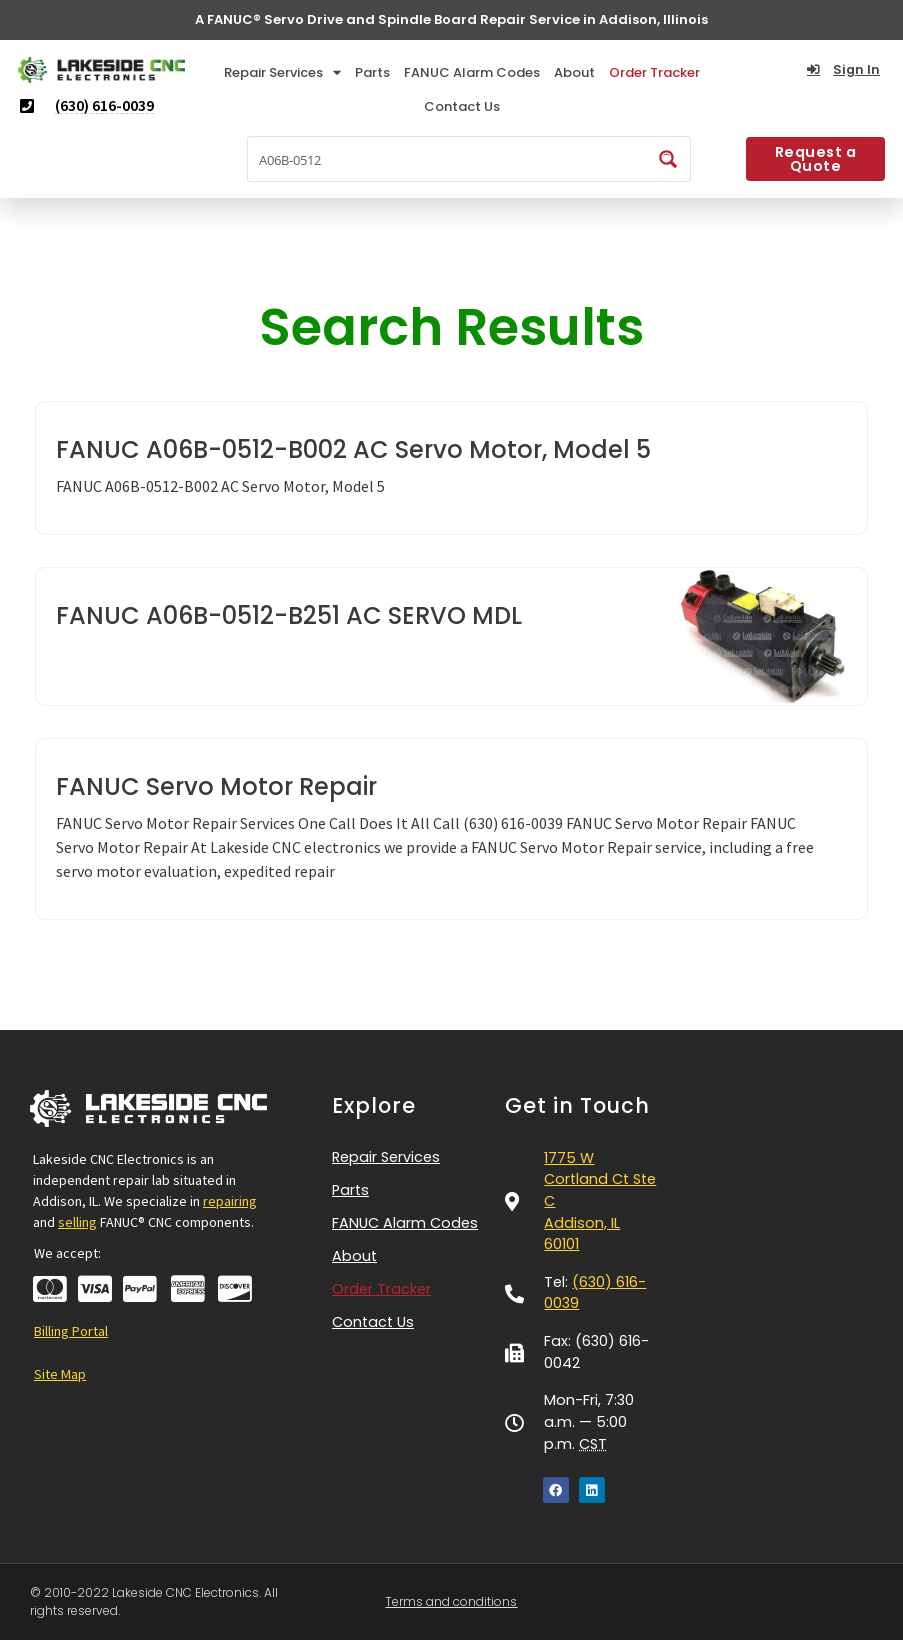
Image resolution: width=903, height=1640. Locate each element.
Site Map (60, 1374)
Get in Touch (577, 1105)
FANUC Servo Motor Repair (216, 786)
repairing (230, 1201)
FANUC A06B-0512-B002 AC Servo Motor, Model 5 (353, 449)
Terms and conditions (451, 1601)
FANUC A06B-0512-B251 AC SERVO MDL (289, 615)
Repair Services (282, 72)
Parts (372, 72)
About (574, 72)
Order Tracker (654, 72)
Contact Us (462, 106)
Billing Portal (71, 1331)
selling (77, 1222)
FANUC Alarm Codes (472, 72)
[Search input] (448, 159)
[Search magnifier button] (668, 159)
